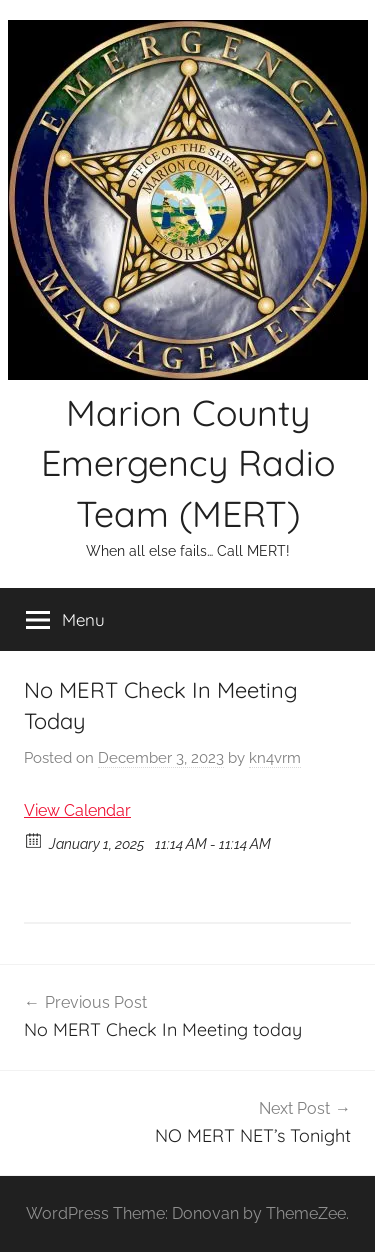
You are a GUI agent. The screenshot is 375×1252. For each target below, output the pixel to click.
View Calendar (77, 810)
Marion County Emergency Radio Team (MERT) (188, 463)
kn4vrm (275, 758)
